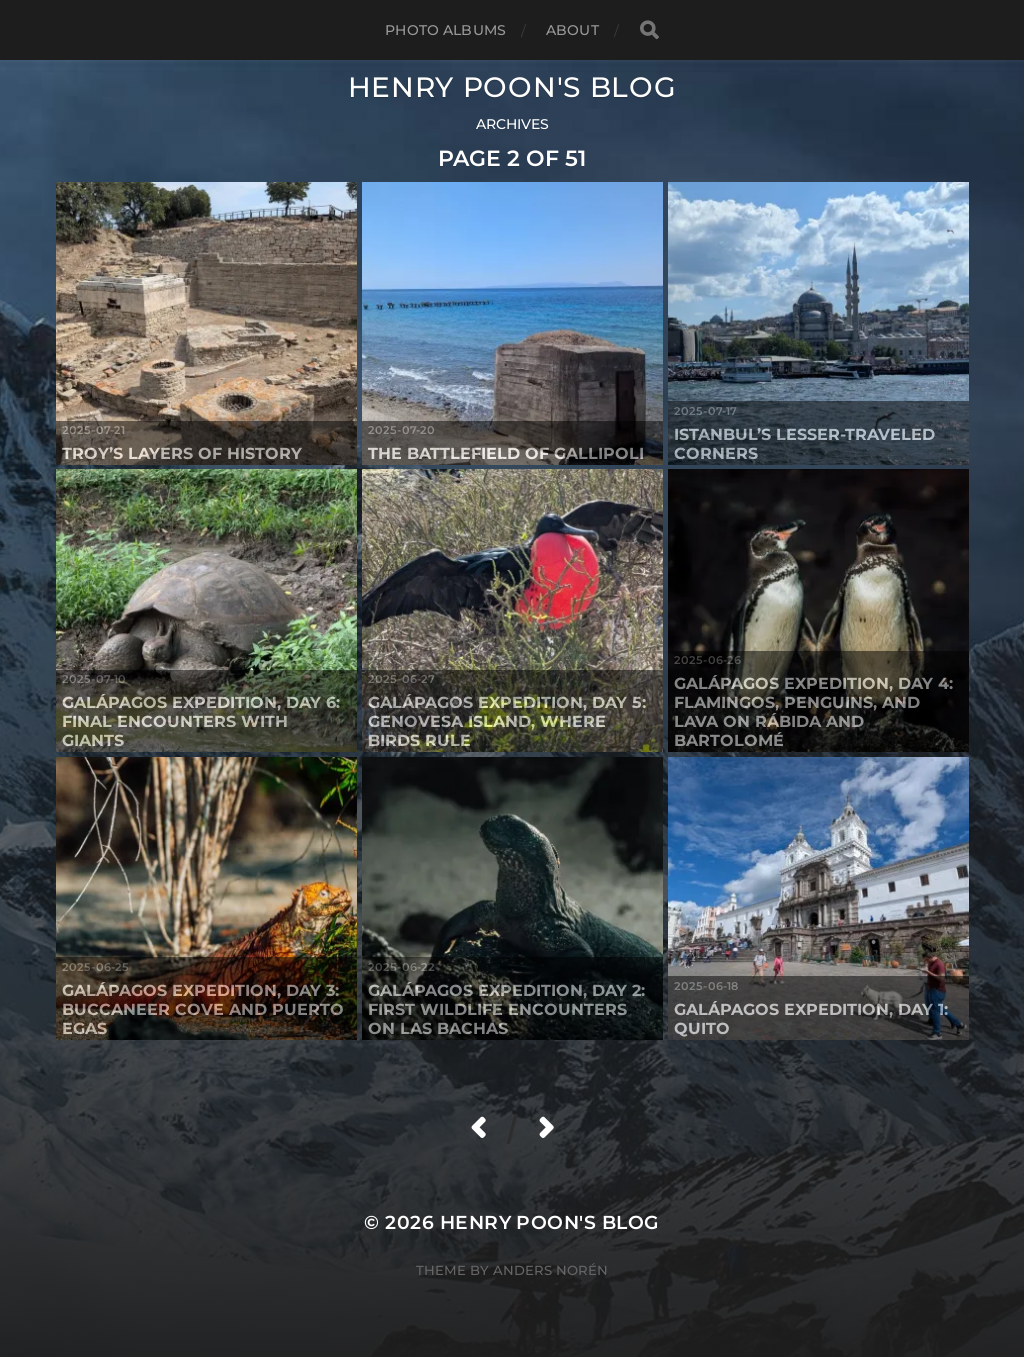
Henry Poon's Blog (512, 87)
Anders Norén (550, 1270)
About (572, 30)
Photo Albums (445, 30)
